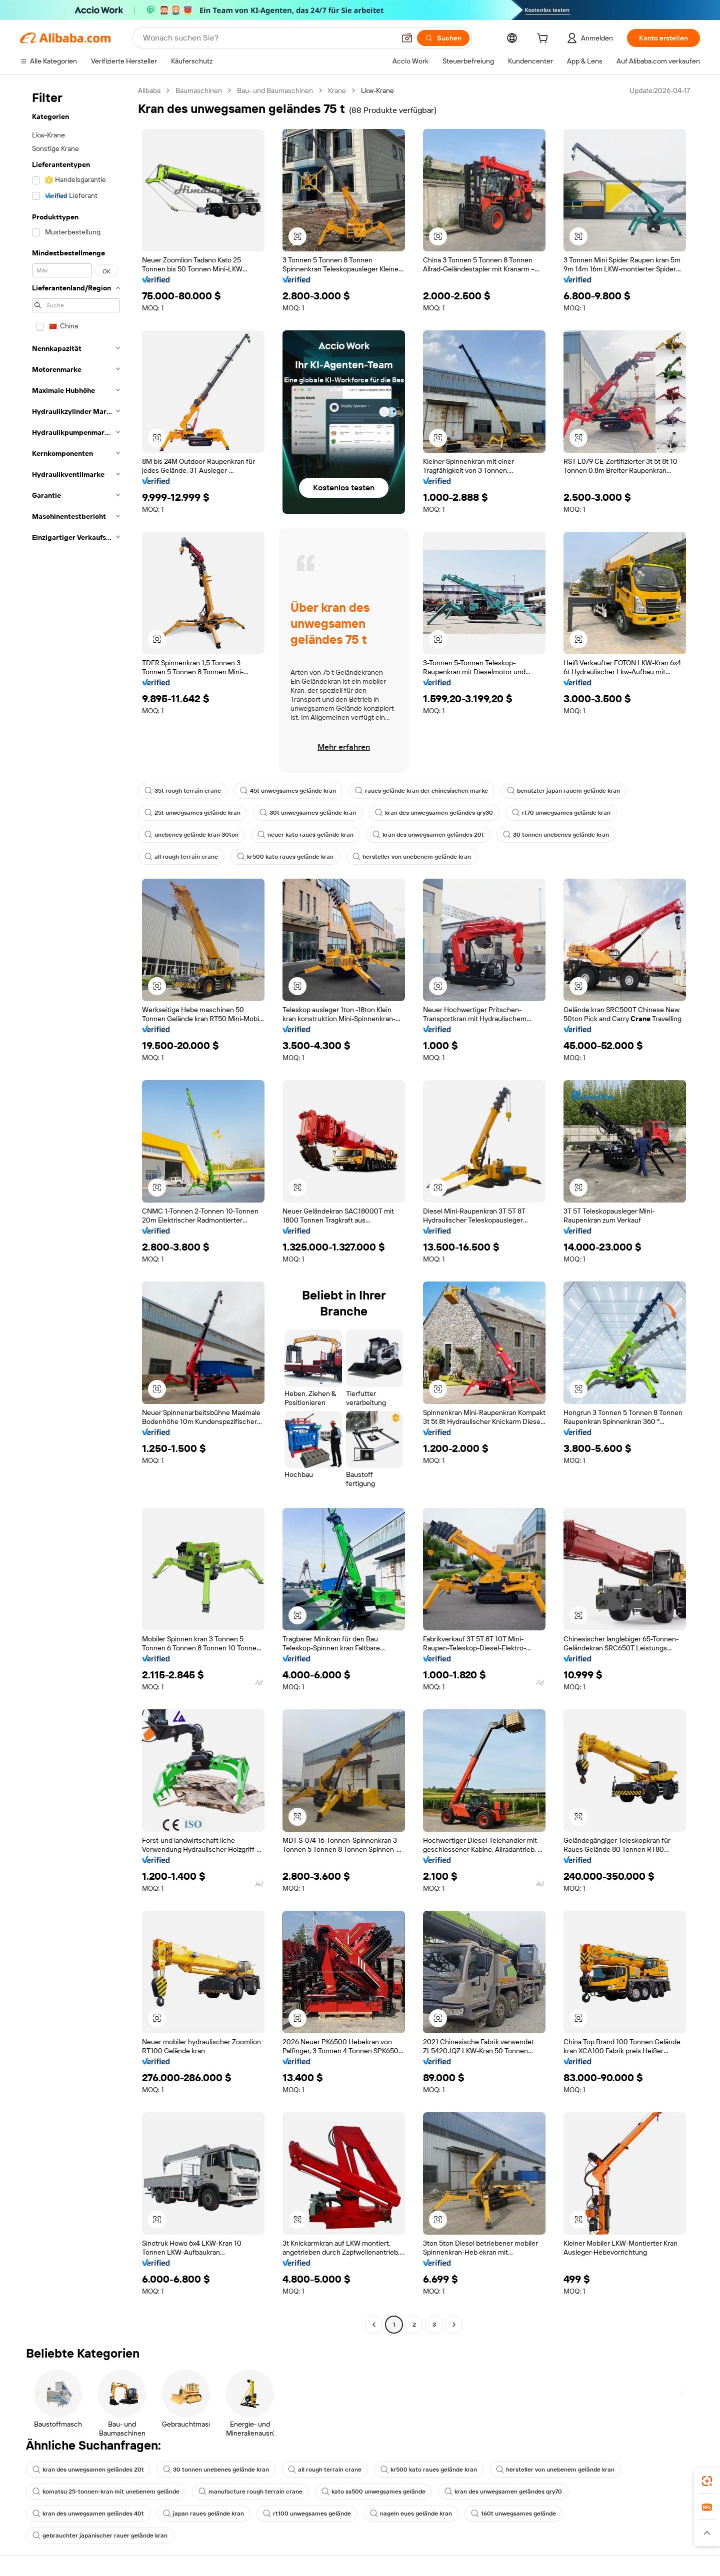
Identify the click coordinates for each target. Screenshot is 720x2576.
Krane (337, 90)
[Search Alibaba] (268, 37)
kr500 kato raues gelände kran (285, 857)
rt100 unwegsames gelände (307, 2514)
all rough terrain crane (181, 857)
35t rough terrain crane (182, 791)
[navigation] (76, 1209)
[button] (407, 38)
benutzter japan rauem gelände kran (563, 791)
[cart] (544, 39)
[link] (707, 2481)
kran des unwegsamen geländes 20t (428, 835)
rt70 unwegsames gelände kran (561, 813)
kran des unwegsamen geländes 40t (88, 2514)
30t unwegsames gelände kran (308, 813)
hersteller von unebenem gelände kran (411, 857)
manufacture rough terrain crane (250, 2492)
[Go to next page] (454, 2325)
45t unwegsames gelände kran (288, 791)
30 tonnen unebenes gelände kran (556, 835)
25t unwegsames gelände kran (192, 813)
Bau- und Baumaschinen (275, 90)
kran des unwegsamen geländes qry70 (503, 2492)
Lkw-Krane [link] (377, 90)
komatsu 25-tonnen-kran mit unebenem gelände (106, 2492)
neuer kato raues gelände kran (306, 835)
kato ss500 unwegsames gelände (374, 2492)
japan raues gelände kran (203, 2514)
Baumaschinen (199, 90)
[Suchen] (443, 38)
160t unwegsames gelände (513, 2514)
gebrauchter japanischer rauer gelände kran (100, 2536)
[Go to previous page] (374, 2325)
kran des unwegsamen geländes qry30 (434, 813)
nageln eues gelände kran (411, 2514)
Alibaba (149, 90)
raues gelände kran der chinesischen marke (421, 791)
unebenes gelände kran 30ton (191, 835)
